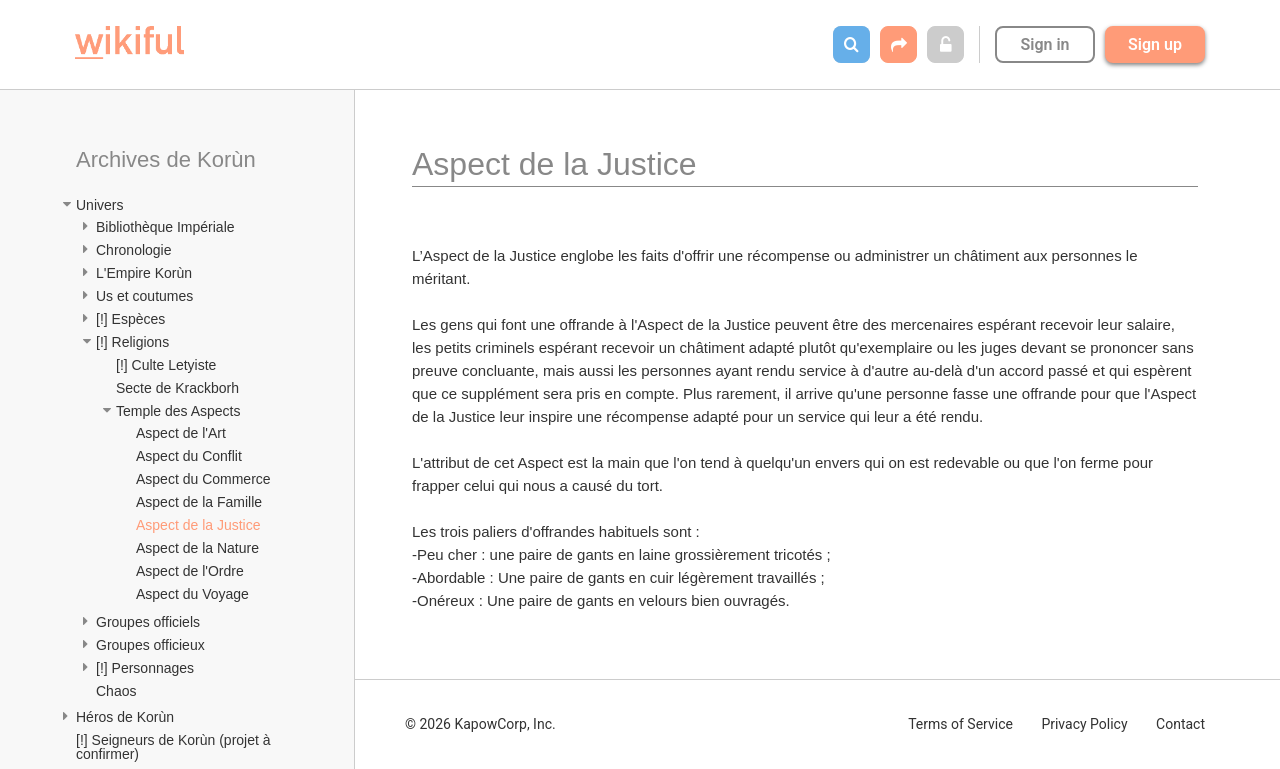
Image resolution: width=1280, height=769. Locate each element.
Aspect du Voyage (192, 594)
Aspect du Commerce (203, 479)
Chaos (116, 691)
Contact (1180, 724)
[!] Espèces (130, 319)
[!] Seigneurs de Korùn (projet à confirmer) (175, 747)
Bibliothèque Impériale (165, 227)
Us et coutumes (144, 296)
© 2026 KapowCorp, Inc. (480, 724)
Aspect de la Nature (197, 548)
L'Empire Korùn (144, 273)
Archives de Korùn (166, 159)
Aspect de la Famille (199, 502)
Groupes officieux (150, 645)
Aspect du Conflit (189, 456)
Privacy (1084, 724)
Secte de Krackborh (177, 388)
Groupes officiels (148, 622)
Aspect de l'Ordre (190, 571)
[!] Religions (132, 342)
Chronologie (134, 250)
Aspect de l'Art (181, 433)
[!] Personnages (145, 668)
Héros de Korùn (125, 717)
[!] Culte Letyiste (166, 365)
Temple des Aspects (178, 411)
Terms (960, 724)
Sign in (1044, 44)
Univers (99, 205)
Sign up (1155, 44)
